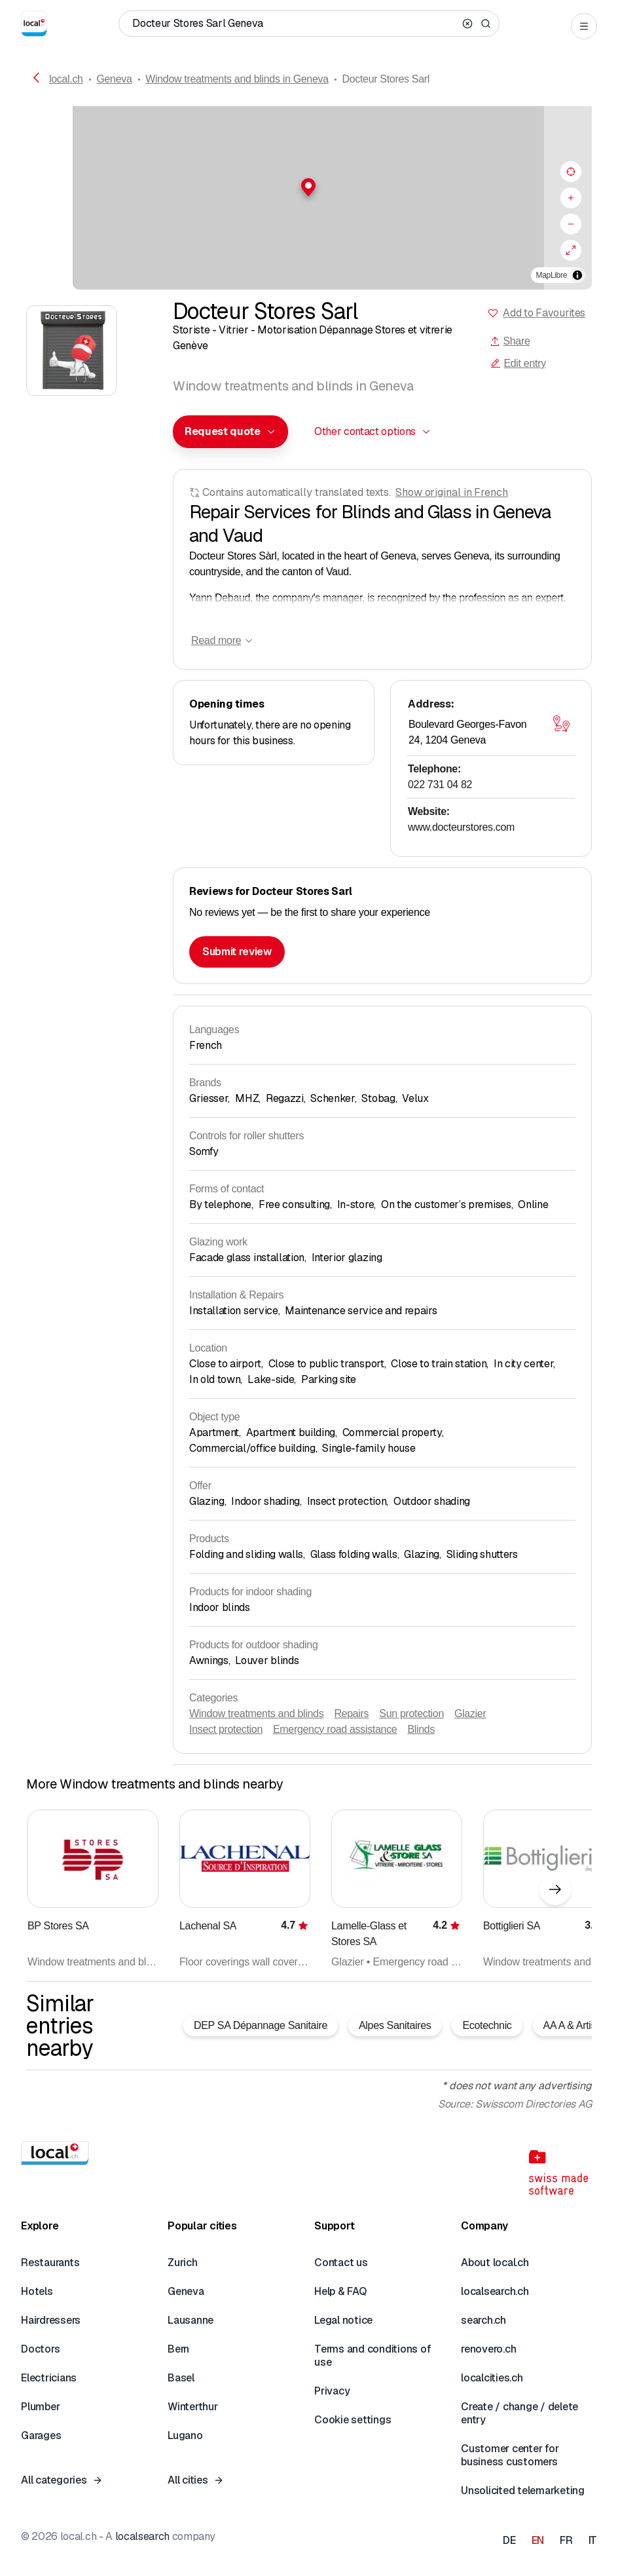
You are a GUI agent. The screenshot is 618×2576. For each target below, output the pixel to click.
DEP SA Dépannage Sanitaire (260, 2025)
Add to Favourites (544, 313)
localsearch (142, 2536)
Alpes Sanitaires (395, 2025)
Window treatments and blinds (256, 1713)
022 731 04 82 (440, 784)
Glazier (470, 1713)
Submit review (237, 951)
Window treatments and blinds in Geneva (237, 79)
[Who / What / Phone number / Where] (294, 23)
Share (510, 341)
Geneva (114, 79)
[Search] (486, 23)
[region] (309, 198)
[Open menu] (584, 26)
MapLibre (551, 275)
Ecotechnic (486, 2025)
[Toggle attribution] (577, 275)
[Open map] (561, 723)
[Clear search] (467, 23)
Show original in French (451, 492)
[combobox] (230, 431)
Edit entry (517, 363)
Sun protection (411, 1713)
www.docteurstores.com (461, 827)
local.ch (66, 79)
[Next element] (555, 1889)
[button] (309, 187)
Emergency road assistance (335, 1729)
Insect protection (226, 1729)
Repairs (351, 1713)
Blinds (421, 1729)
